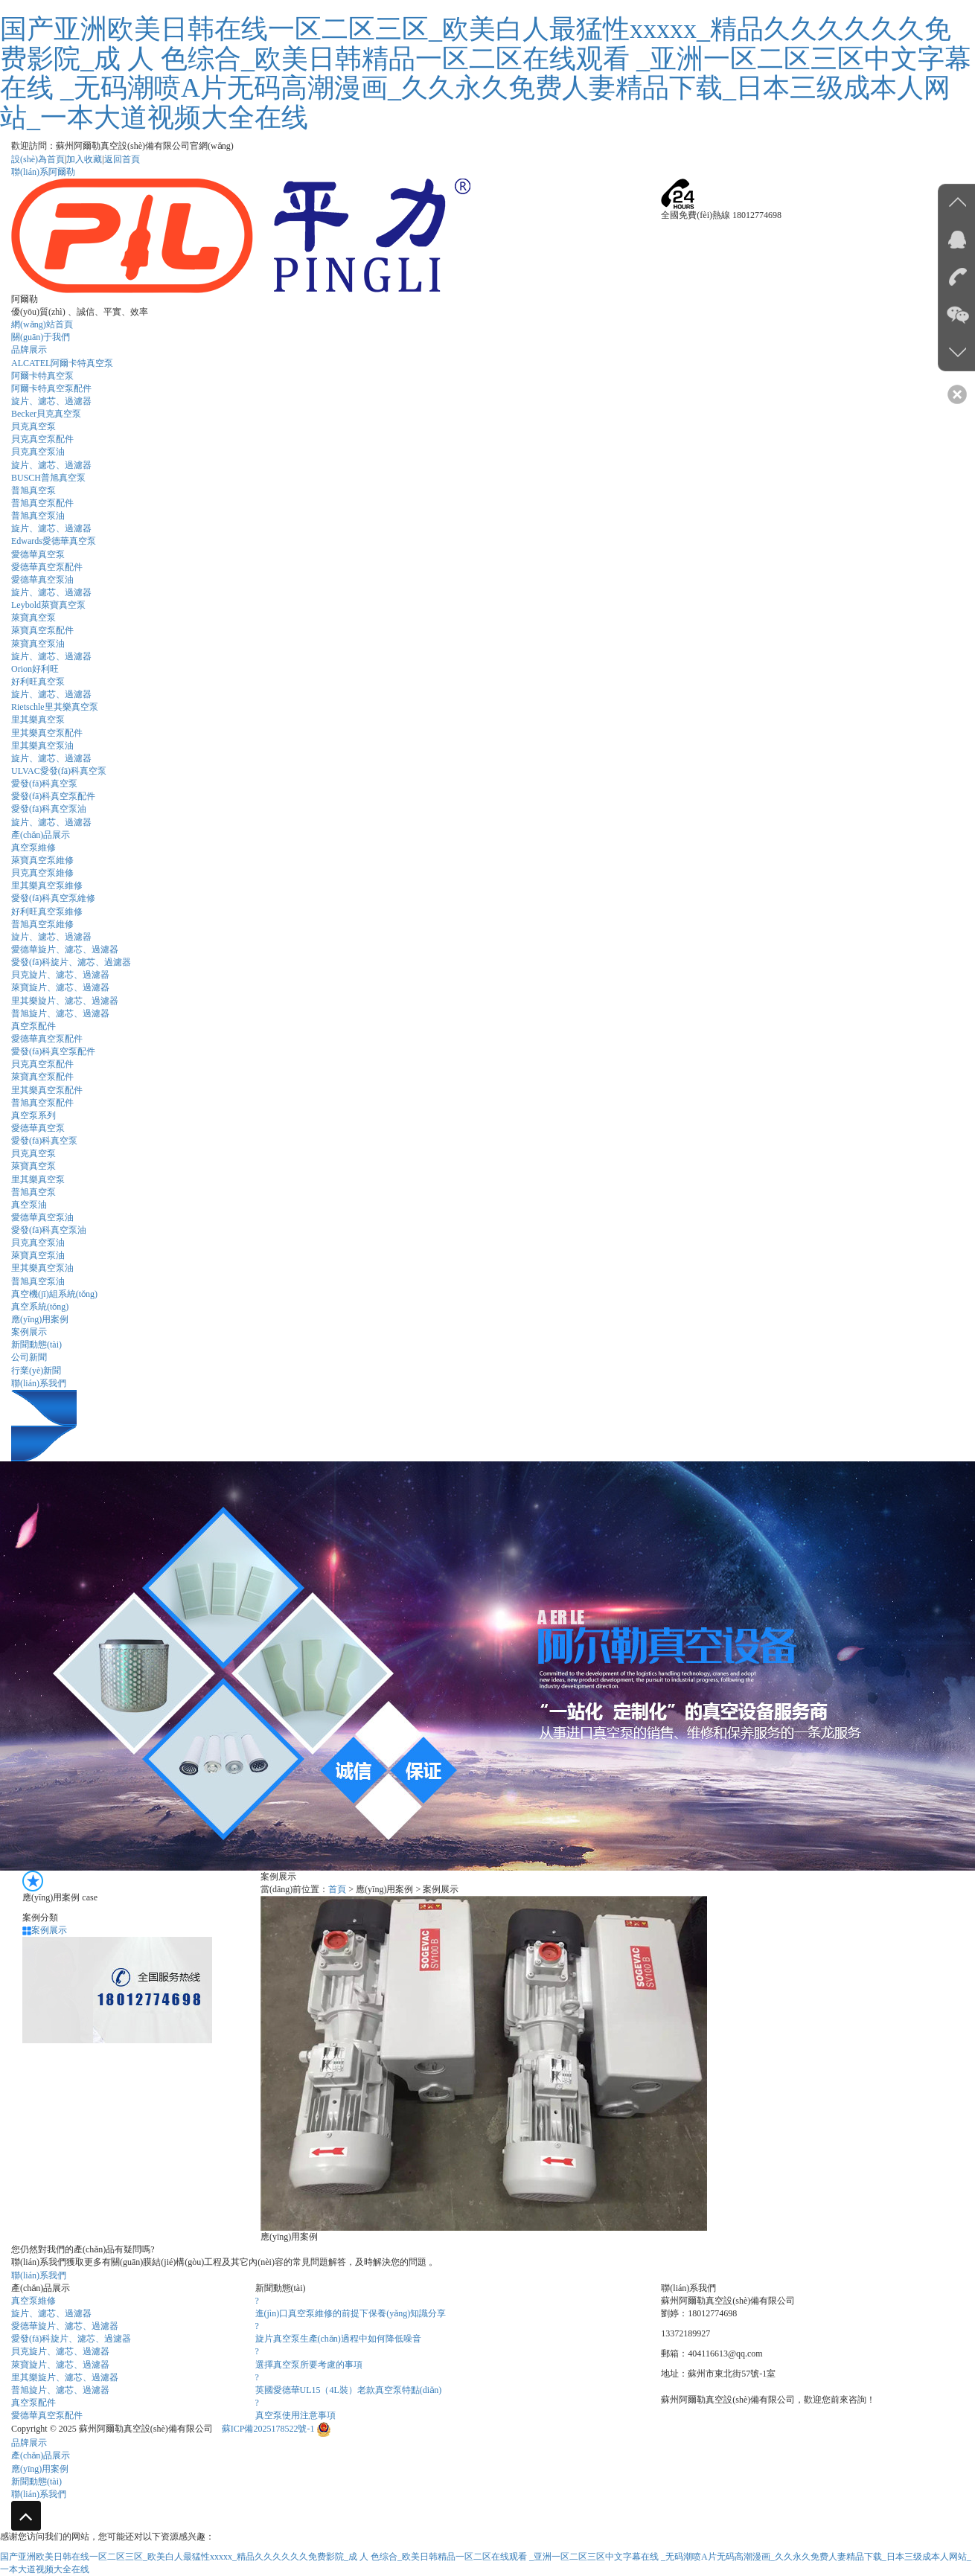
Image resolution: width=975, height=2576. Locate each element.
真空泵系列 (33, 1115)
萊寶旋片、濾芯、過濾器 (60, 2364)
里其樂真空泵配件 (47, 733)
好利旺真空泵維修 (47, 911)
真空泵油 (29, 1204)
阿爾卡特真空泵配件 (51, 388)
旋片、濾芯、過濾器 (51, 758)
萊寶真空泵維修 (42, 860)
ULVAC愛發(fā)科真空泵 (58, 771)
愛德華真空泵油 (42, 579)
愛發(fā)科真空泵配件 (53, 796)
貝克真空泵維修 (42, 873)
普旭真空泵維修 (42, 924)
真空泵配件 (33, 1026)
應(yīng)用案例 (39, 1319)
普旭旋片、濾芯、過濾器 (60, 2390)
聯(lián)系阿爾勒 (43, 172)
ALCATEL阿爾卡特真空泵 (62, 363)
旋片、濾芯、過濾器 (51, 592)
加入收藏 (84, 159)
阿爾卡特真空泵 (42, 376)
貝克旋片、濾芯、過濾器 (60, 2351)
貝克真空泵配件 (42, 439)
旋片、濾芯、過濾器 (51, 656)
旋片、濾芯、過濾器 (51, 694)
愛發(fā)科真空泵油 (48, 809)
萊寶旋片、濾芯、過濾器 (60, 987)
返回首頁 (122, 159)
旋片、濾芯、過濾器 (51, 528)
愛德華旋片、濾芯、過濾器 (64, 2326)
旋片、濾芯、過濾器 (51, 937)
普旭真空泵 (33, 490)
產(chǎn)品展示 (40, 835)
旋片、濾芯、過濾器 (51, 822)
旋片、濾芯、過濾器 (51, 2313)
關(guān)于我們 (40, 337)
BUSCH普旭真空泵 (48, 477)
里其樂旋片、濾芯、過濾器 (64, 2377)
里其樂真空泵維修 (47, 885)
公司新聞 (29, 1357)
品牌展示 (29, 350)
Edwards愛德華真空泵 (53, 541)
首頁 (337, 1889)
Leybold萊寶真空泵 (48, 605)
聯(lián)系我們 (38, 1383)
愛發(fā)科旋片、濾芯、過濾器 (71, 2338)
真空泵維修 (33, 847)
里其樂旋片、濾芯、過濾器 (64, 1001)
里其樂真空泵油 (42, 745)
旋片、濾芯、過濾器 (51, 465)
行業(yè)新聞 (36, 1370)
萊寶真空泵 (33, 617)
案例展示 (29, 1332)
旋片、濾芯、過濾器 (51, 401)
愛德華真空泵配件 (47, 567)
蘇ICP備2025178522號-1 (269, 2428)
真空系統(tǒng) (39, 1306)
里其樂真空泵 (38, 719)
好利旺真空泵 (38, 681)
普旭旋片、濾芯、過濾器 (60, 1013)
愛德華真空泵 (38, 554)
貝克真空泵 (33, 426)
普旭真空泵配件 (42, 503)
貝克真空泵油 (38, 451)
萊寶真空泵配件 (42, 630)
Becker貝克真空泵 (46, 413)
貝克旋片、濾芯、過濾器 (60, 975)
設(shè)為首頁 (38, 159)
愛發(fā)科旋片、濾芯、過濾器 (71, 962)
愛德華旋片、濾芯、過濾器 (64, 949)
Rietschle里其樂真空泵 (54, 707)
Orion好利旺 (35, 669)
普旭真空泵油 (38, 515)
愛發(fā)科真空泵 (44, 783)
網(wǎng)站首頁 (42, 324)
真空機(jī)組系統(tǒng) (54, 1294)
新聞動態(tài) (36, 1344)
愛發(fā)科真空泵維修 (53, 898)
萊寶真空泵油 (38, 643)
